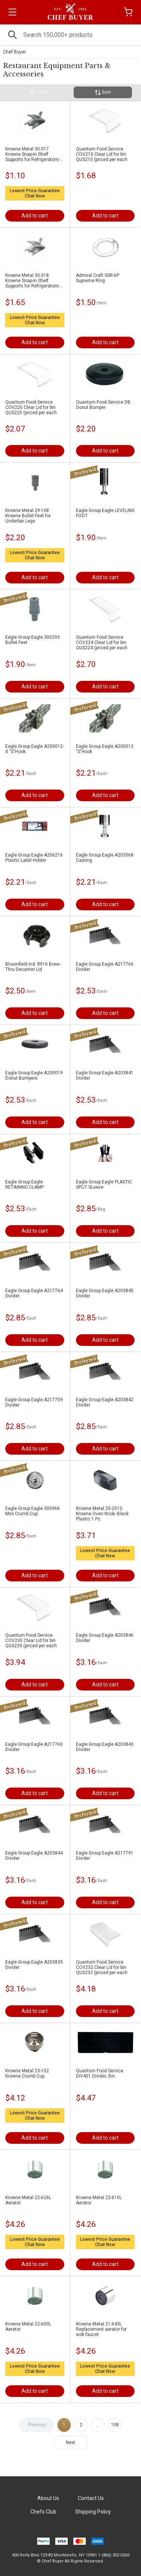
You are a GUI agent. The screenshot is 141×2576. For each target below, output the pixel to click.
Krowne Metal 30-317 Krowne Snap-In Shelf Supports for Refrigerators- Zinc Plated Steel (32, 154)
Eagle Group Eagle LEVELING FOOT (105, 513)
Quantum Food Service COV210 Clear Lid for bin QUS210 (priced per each (101, 154)
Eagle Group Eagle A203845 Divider (104, 1293)
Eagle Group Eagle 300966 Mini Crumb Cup (32, 1511)
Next (70, 2442)
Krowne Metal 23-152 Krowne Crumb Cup (27, 2073)
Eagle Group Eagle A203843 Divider (104, 1747)
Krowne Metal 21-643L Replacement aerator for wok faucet (101, 2329)
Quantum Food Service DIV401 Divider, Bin (99, 2073)
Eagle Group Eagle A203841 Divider (104, 1075)
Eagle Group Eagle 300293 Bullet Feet (32, 640)
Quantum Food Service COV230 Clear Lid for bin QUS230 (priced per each (31, 1640)
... (98, 2424)
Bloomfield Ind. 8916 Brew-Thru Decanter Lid (33, 966)
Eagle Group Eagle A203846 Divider (104, 1638)
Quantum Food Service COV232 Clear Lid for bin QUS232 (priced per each (101, 1967)
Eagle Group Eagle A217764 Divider (34, 1293)
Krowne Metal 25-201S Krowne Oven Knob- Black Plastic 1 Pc (102, 1514)
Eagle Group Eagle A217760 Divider (34, 1747)
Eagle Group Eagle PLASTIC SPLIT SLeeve (104, 1184)
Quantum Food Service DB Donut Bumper (103, 404)
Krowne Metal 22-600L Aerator (28, 2326)
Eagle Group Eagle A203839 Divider (34, 1964)
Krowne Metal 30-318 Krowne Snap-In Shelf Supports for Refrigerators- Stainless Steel (32, 281)
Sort (103, 92)
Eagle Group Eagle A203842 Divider (104, 1402)
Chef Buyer (14, 52)
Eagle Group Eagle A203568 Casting (104, 857)
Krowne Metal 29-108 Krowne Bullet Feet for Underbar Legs (28, 516)
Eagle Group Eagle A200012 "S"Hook (104, 749)
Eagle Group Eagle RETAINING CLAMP (24, 1184)
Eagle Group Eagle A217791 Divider (104, 1855)
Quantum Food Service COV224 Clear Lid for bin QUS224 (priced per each (101, 642)
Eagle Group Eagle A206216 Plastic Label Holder (34, 857)
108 (115, 2424)
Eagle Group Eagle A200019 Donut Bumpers (34, 1075)
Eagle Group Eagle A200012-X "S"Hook (34, 749)
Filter (38, 92)
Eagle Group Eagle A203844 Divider (34, 1855)
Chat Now (35, 196)
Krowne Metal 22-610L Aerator (99, 2200)
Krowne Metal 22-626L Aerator (28, 2200)
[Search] (70, 34)
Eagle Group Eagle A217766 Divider (104, 966)
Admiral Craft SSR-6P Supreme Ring (97, 278)
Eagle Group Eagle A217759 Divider (34, 1402)
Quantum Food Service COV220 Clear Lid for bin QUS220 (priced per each (31, 407)
